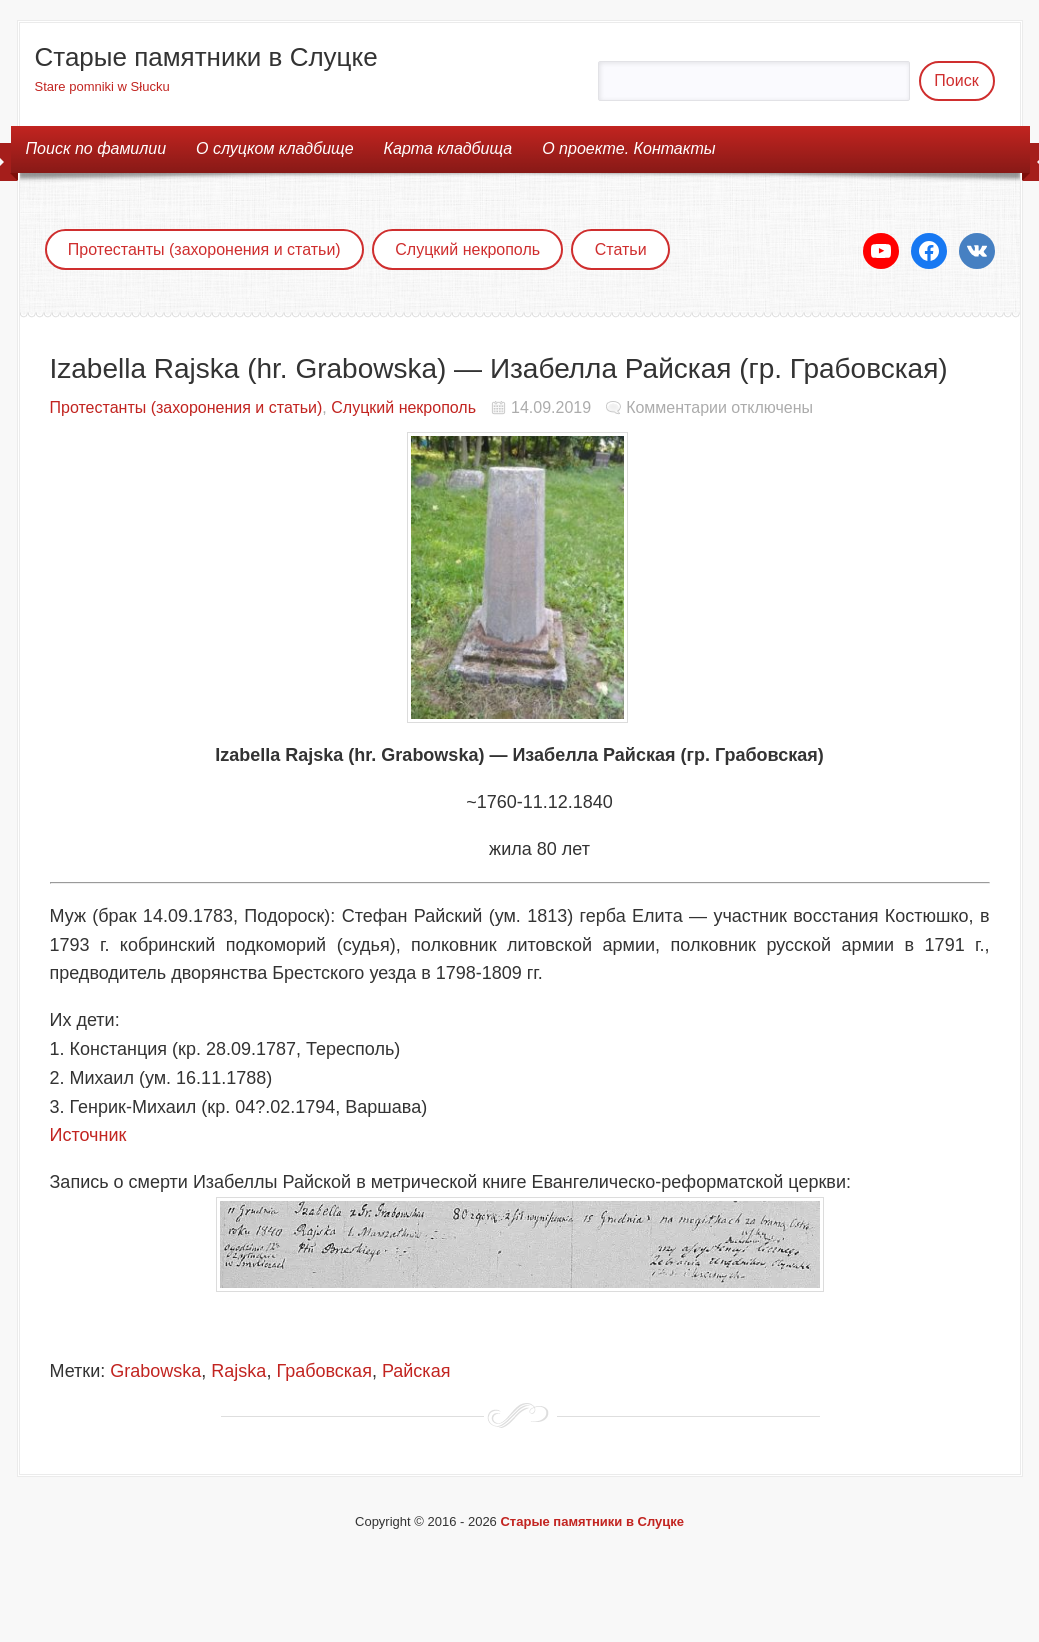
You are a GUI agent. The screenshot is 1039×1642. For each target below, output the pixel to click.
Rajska (238, 1371)
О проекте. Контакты (628, 148)
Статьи (621, 249)
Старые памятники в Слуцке (206, 57)
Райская (416, 1371)
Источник (88, 1135)
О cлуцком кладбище (274, 148)
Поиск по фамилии (96, 148)
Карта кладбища (448, 148)
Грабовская (323, 1371)
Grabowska (155, 1371)
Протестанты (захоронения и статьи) (204, 249)
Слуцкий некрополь (467, 249)
